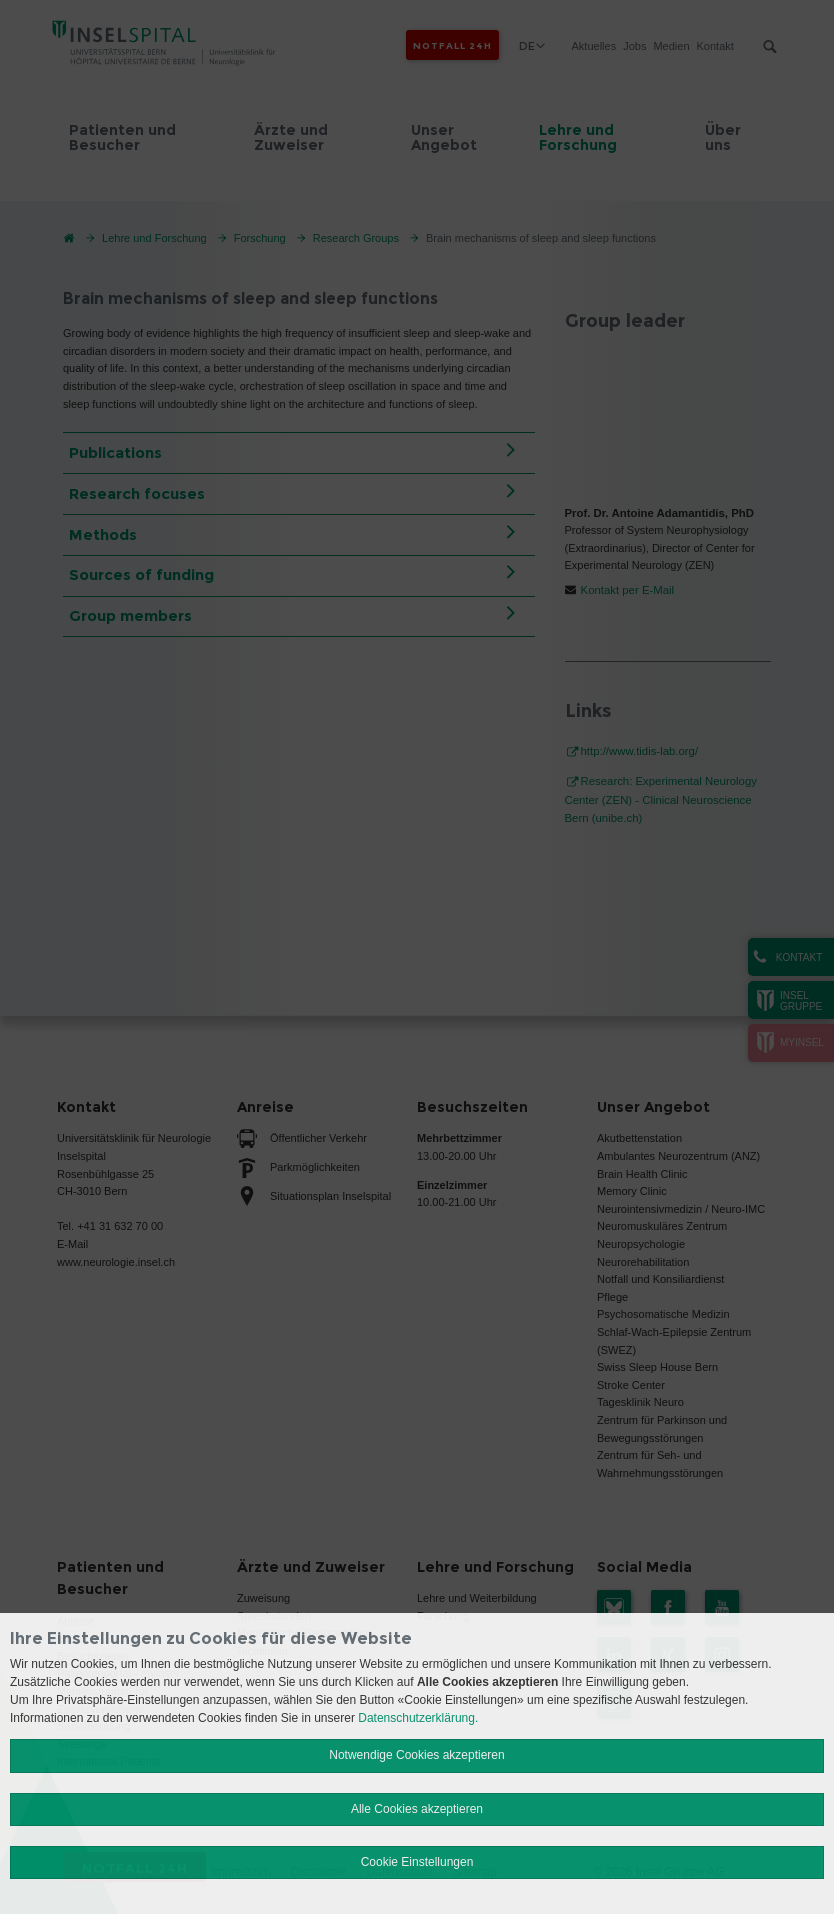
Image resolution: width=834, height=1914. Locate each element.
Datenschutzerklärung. (418, 1718)
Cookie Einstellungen (417, 1862)
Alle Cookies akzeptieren (417, 1809)
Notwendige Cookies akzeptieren (416, 1755)
